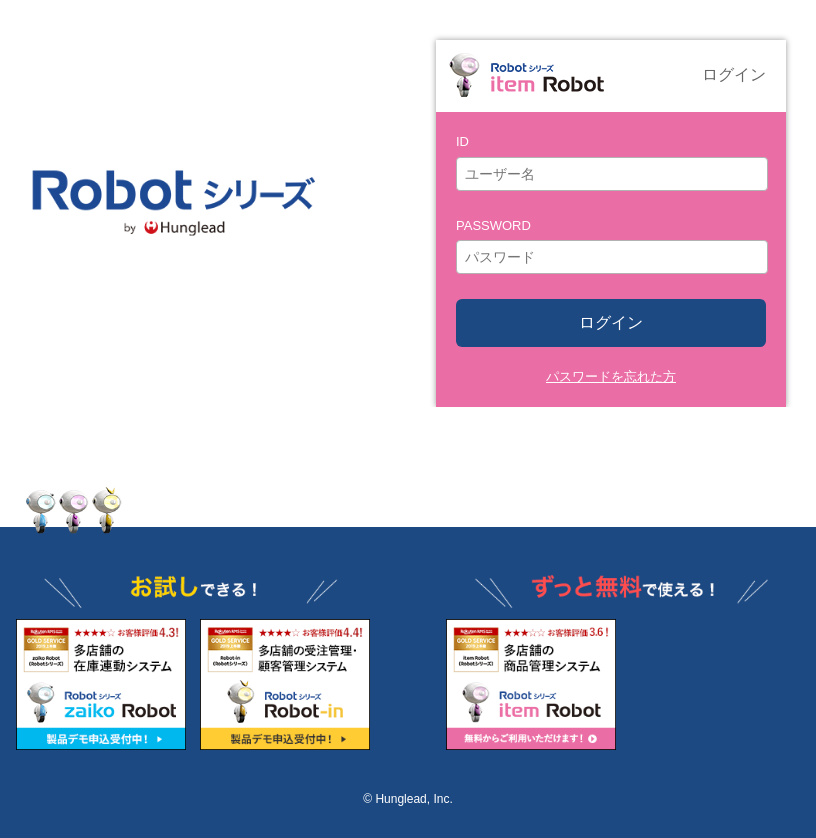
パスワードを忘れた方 (611, 376)
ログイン (611, 322)
